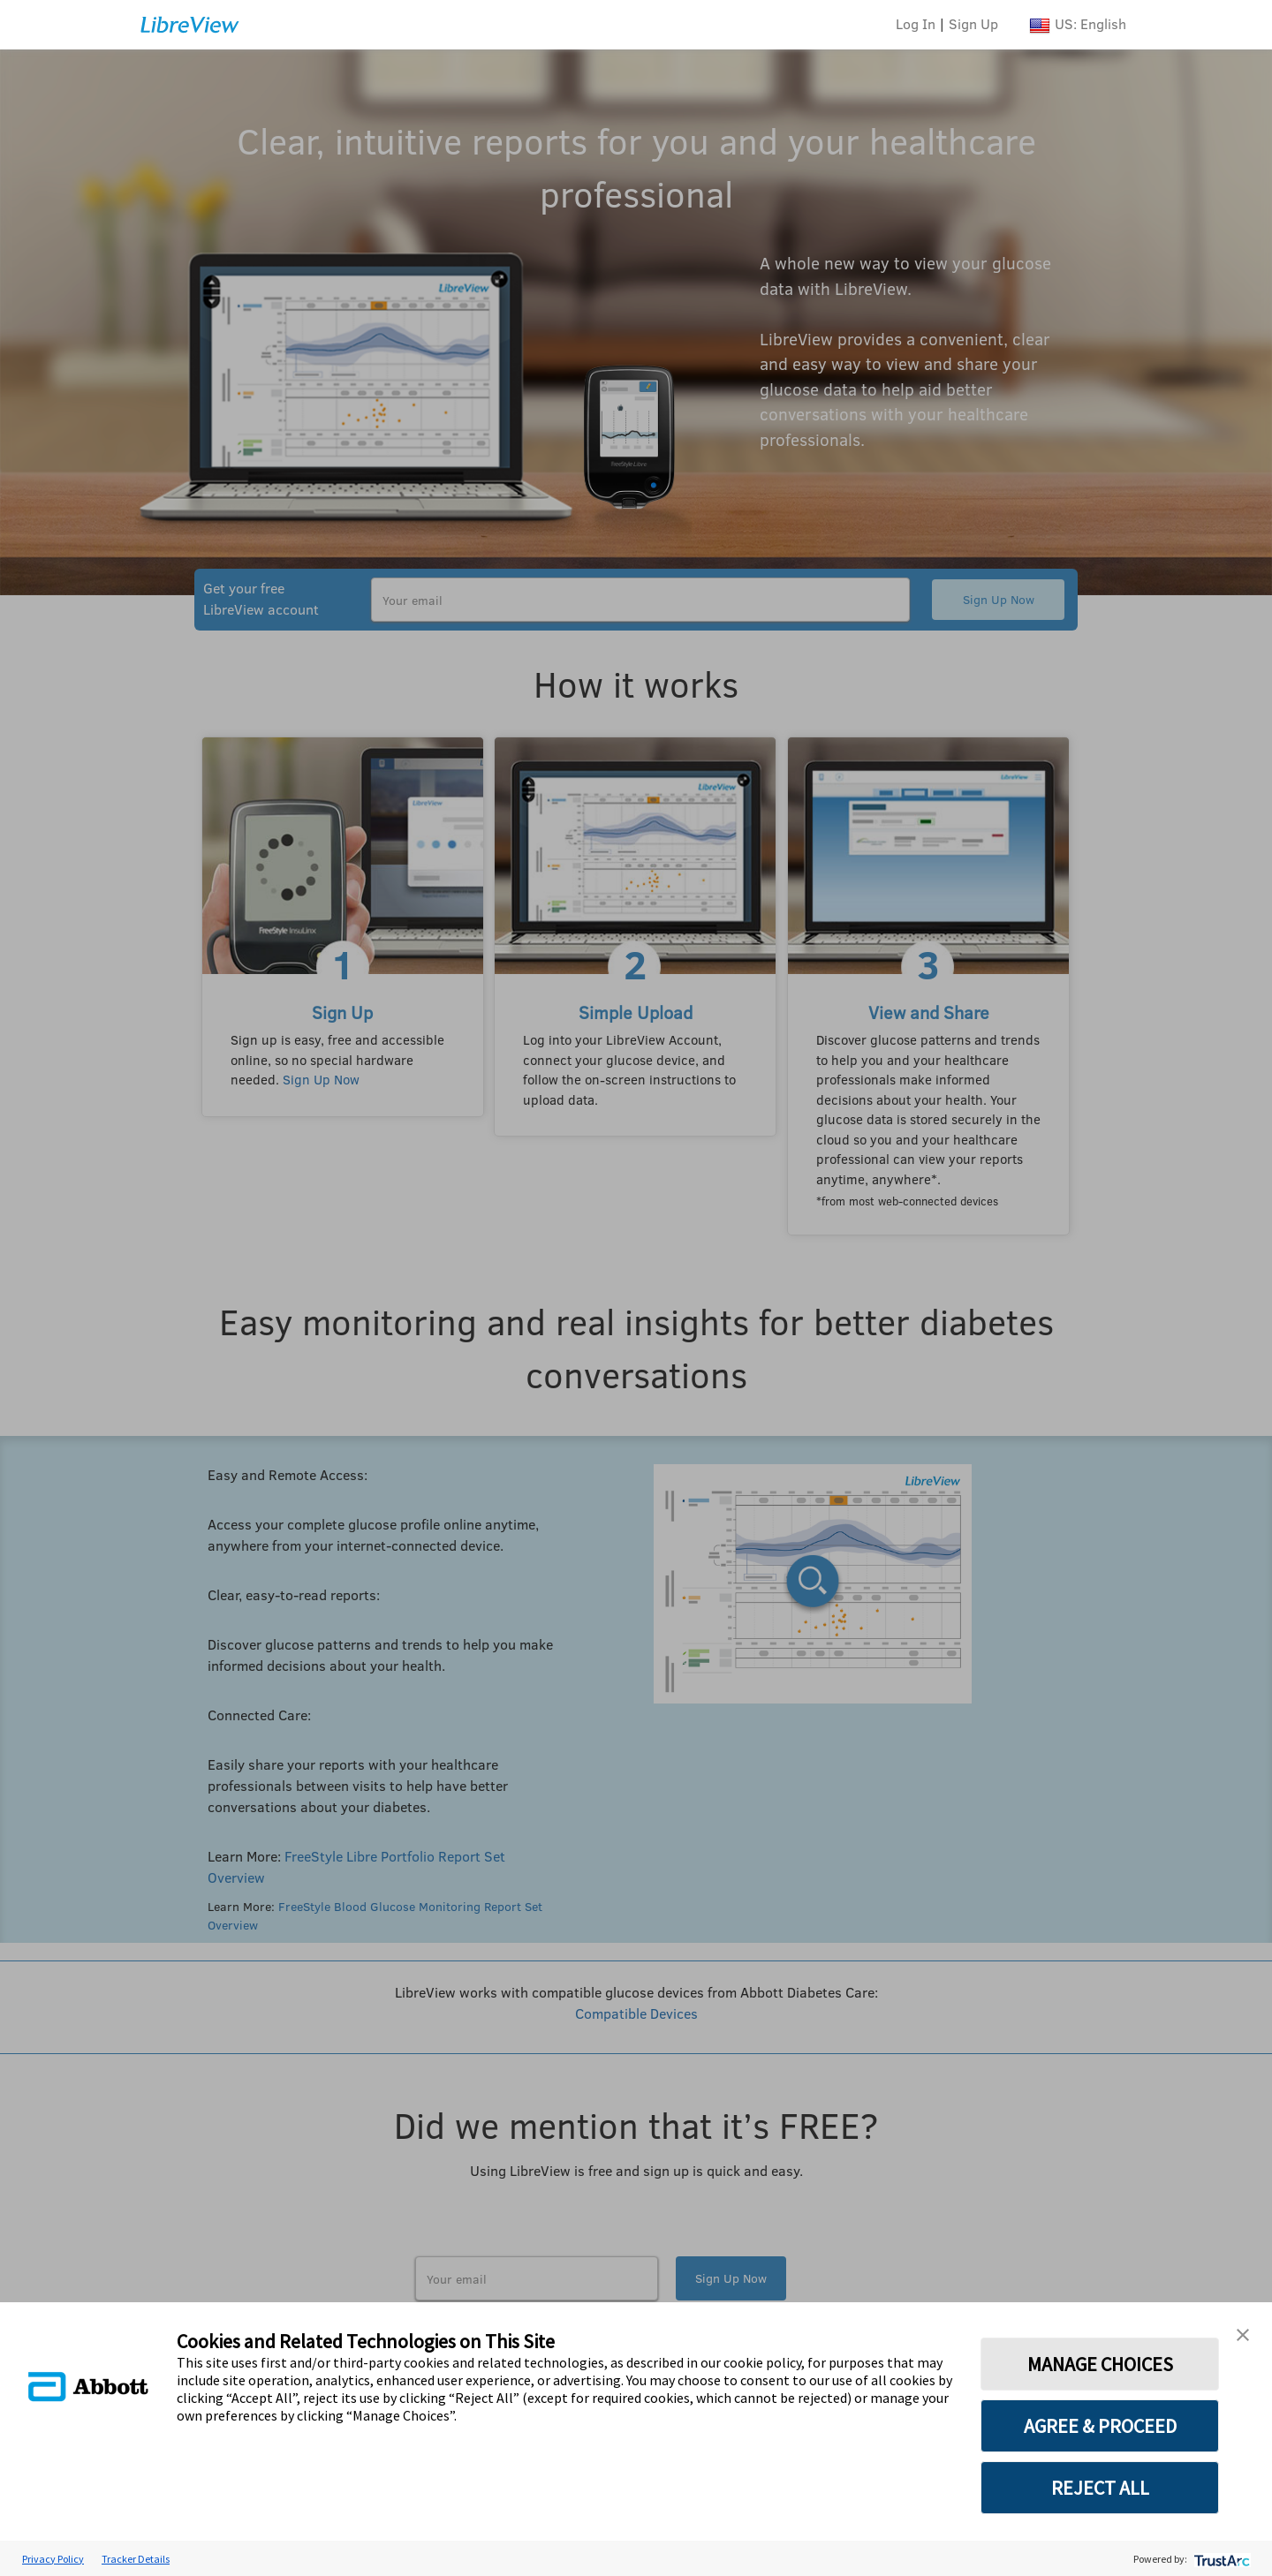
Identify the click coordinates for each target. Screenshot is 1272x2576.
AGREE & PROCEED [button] (1100, 2426)
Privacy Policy (53, 2558)
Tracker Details (136, 2558)
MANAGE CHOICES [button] (1100, 2364)
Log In (915, 23)
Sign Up (973, 23)
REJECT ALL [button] (1100, 2487)
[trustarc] (1220, 2558)
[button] (1243, 2333)
